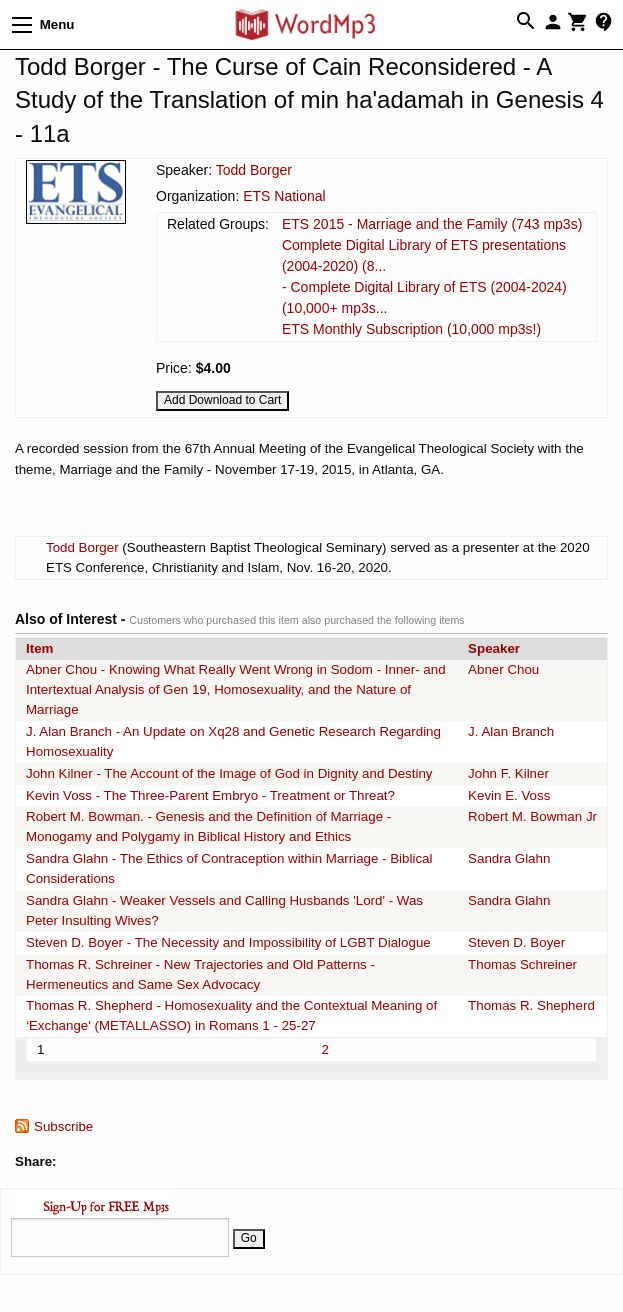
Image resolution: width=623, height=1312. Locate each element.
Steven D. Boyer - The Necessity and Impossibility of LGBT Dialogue (228, 942)
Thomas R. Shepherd (531, 1005)
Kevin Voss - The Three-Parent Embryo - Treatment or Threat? (210, 795)
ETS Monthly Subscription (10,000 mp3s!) (411, 329)
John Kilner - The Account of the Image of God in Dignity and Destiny (229, 773)
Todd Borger (254, 170)
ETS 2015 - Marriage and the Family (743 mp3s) (432, 224)
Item (39, 648)
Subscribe (63, 1126)
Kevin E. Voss (509, 795)
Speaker (494, 648)
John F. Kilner (508, 773)
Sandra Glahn (509, 858)
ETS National (284, 196)
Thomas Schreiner (522, 964)
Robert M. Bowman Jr (532, 816)
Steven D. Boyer (516, 942)
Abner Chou (503, 669)
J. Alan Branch (511, 731)
